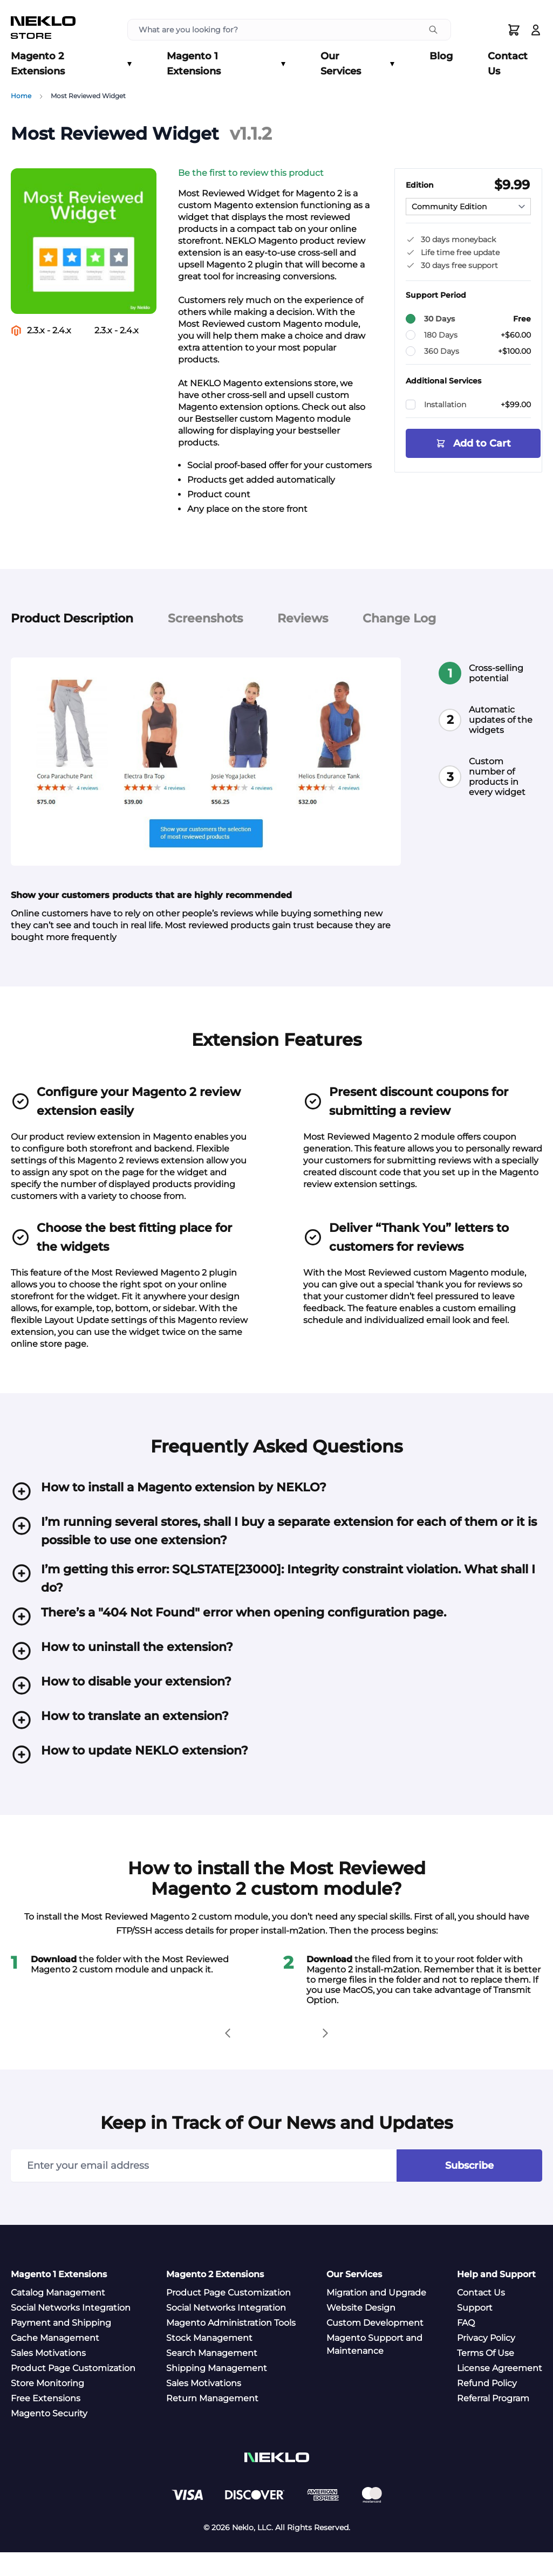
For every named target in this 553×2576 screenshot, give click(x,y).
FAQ (466, 2346)
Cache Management (55, 2361)
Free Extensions (45, 2422)
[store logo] (43, 29)
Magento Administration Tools (231, 2346)
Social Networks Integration (71, 2331)
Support (475, 2331)
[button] (269, 173)
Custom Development (375, 2346)
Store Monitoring (47, 2407)
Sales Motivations (48, 2377)
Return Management (212, 2422)
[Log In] (535, 30)
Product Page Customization (73, 2392)
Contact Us (508, 63)
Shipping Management (216, 2392)
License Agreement (499, 2392)
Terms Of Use (485, 2377)
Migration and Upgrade (376, 2316)
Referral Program (493, 2422)
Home (21, 96)
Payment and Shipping (61, 2346)
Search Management (211, 2377)
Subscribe (469, 2189)
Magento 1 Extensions (226, 63)
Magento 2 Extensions (71, 63)
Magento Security (49, 2437)
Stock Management (209, 2361)
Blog (441, 56)
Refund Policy (487, 2407)
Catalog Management (58, 2316)
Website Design (360, 2331)
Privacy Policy (486, 2361)
